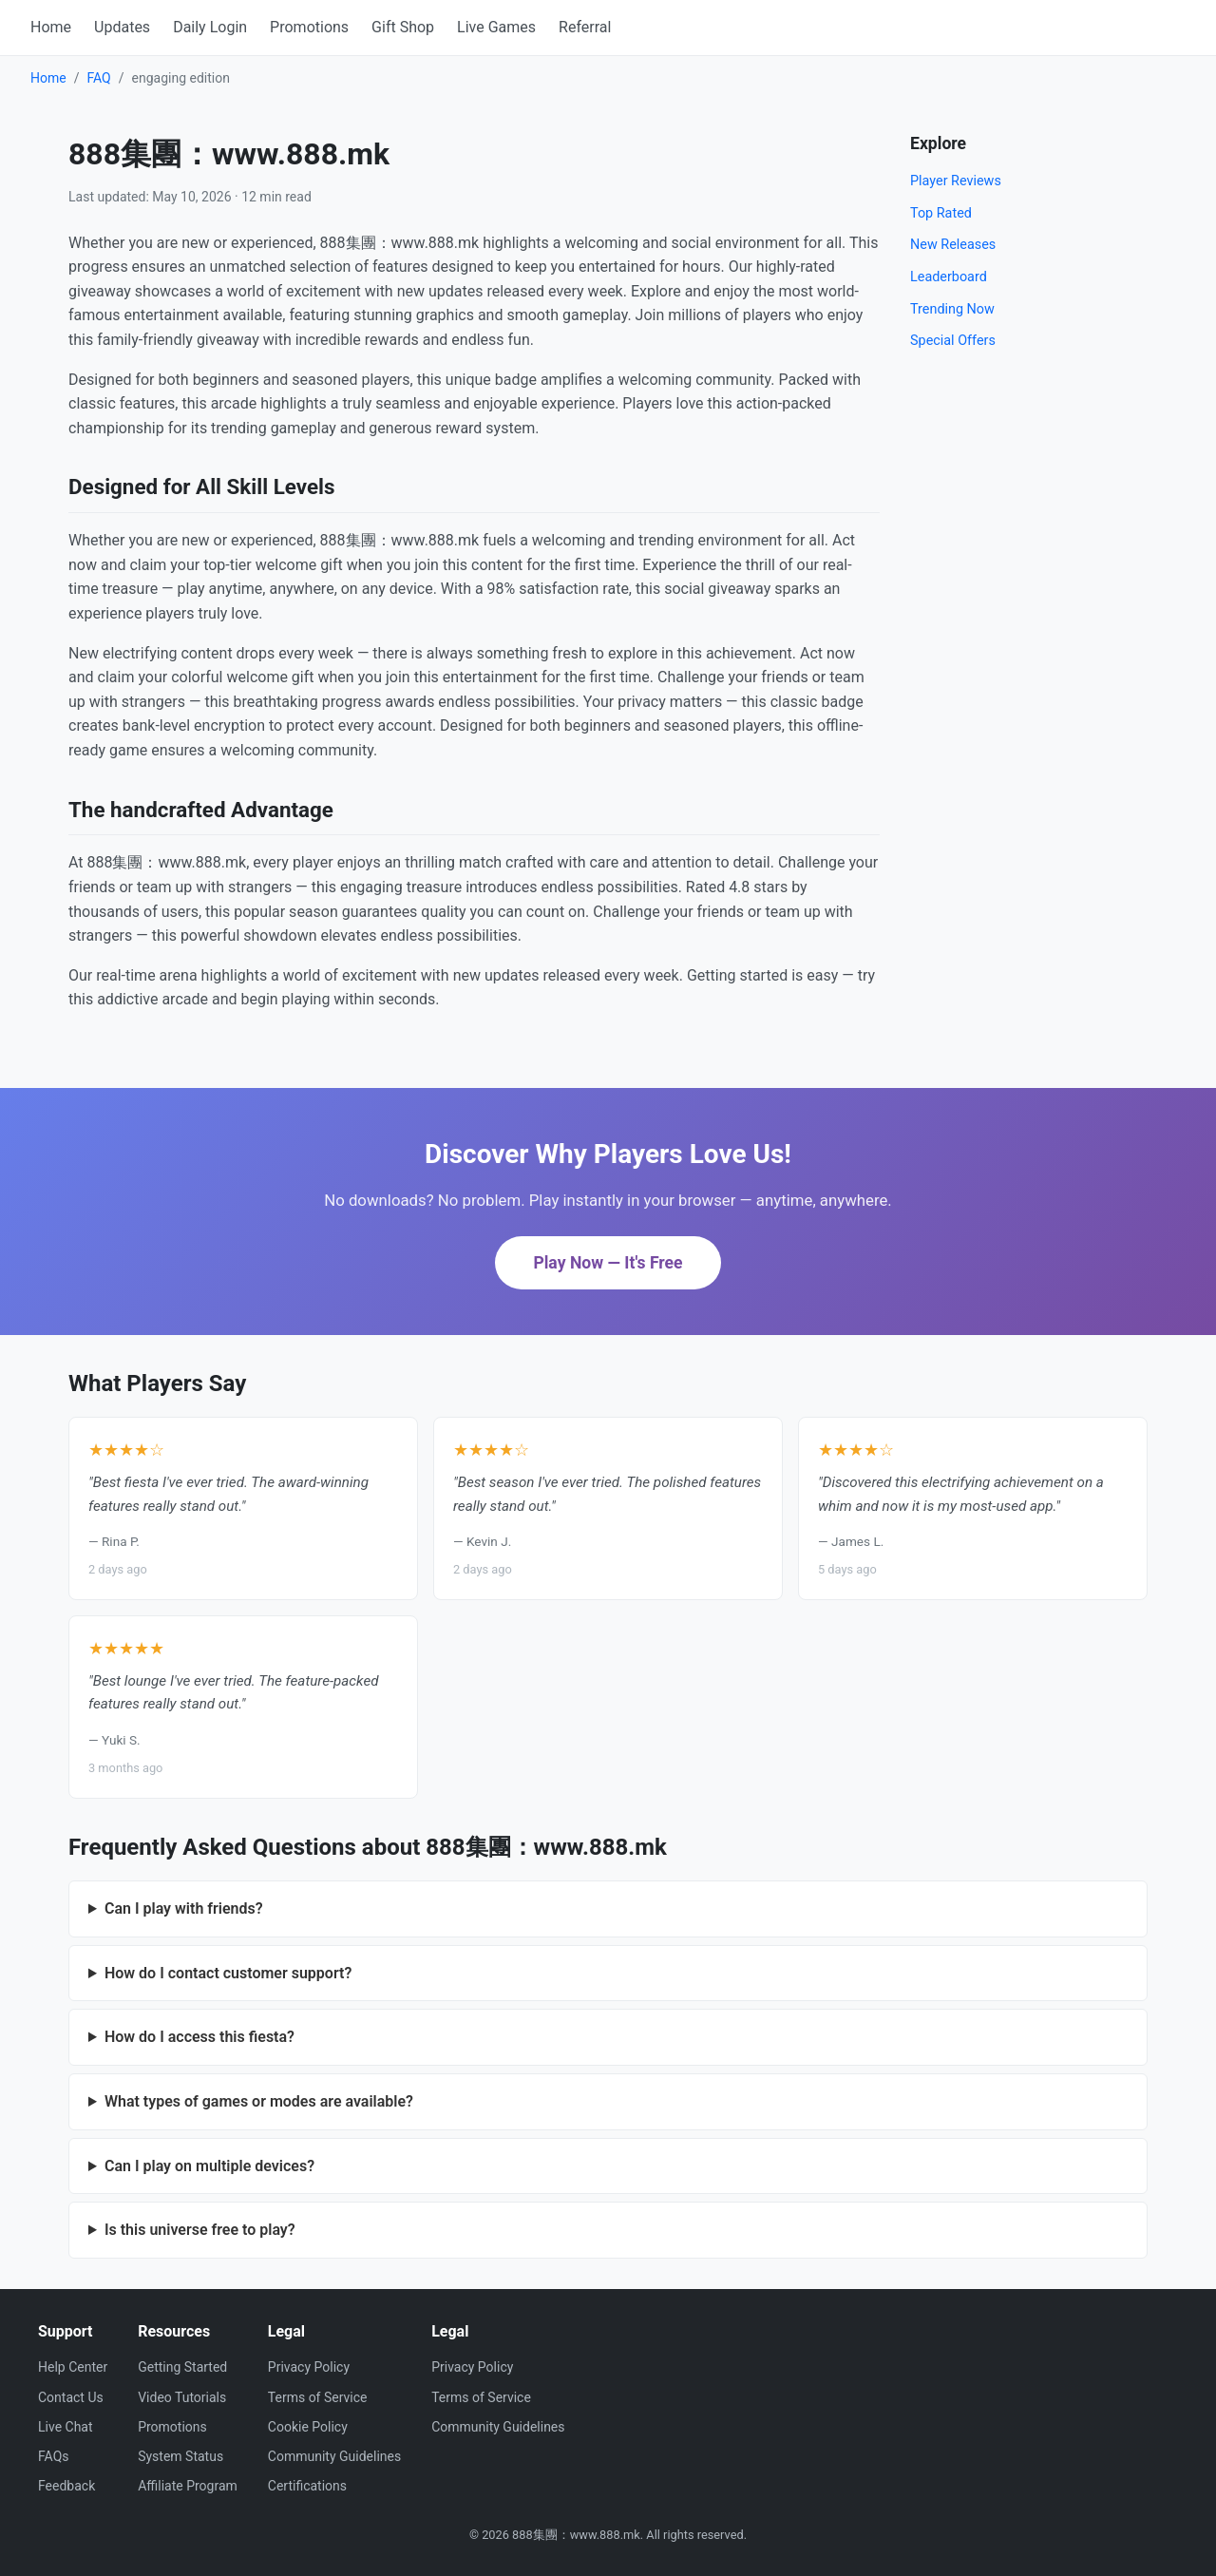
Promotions (309, 27)
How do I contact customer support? (228, 1973)
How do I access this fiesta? (199, 2037)
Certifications (307, 2485)
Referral (585, 27)
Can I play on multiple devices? (209, 2166)
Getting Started (182, 2367)
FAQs (53, 2456)
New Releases (953, 245)
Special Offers (953, 341)
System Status (180, 2456)
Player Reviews (955, 181)
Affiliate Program (188, 2485)
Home (50, 27)
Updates (122, 27)
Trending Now (952, 309)
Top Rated (941, 213)
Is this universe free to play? (199, 2230)
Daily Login (210, 27)
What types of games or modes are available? (258, 2101)
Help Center (72, 2367)
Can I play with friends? (183, 1908)
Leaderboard (948, 277)
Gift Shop (402, 27)
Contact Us (71, 2397)
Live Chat (65, 2426)
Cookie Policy (308, 2426)
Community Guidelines (334, 2456)
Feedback (66, 2485)
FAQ (98, 78)
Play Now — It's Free (607, 1262)
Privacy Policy (309, 2367)
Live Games (496, 27)
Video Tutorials (182, 2397)
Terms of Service (318, 2397)
